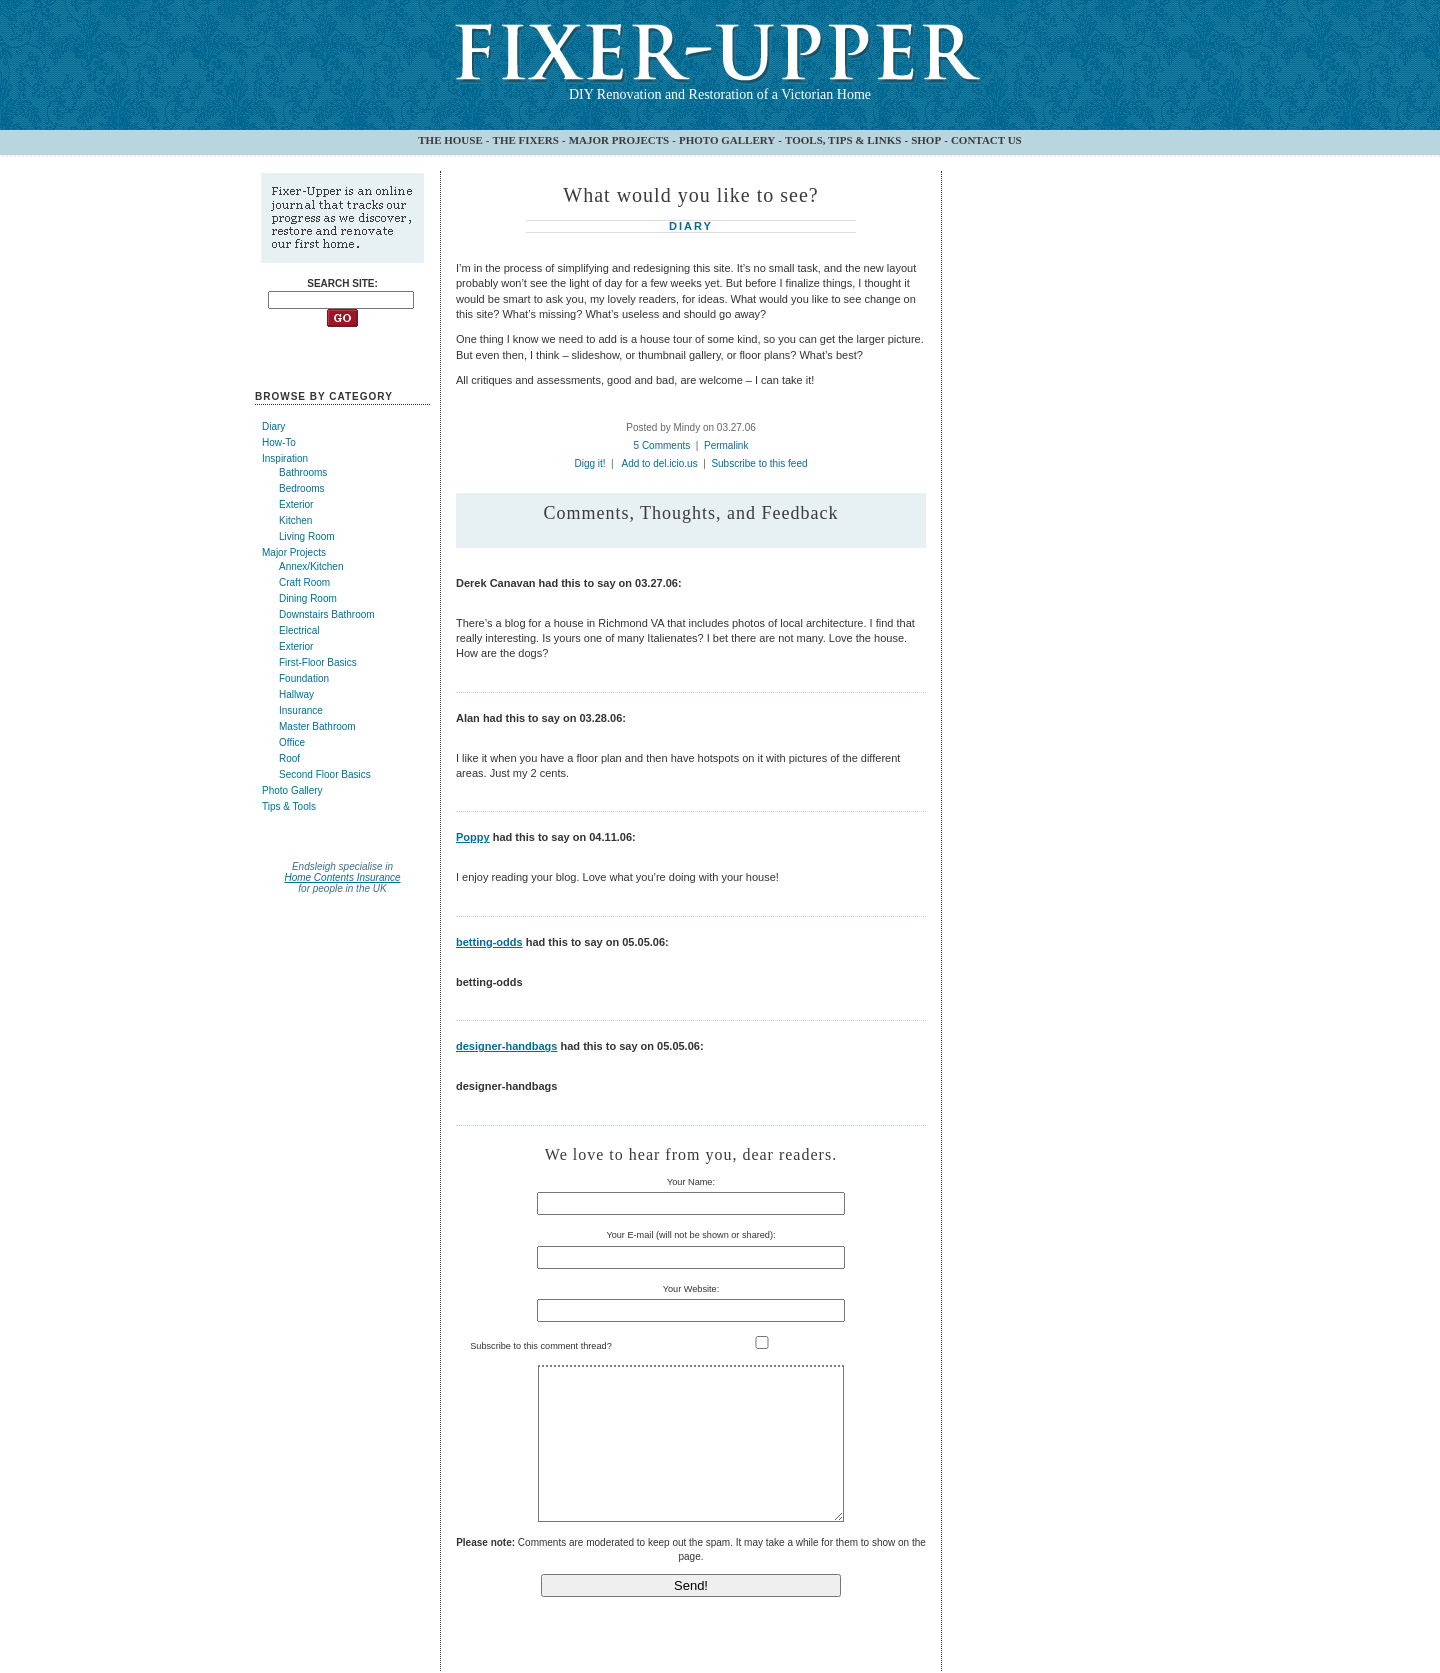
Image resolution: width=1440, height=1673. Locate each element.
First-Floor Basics (318, 662)
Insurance (301, 710)
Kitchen (295, 520)
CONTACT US (986, 140)
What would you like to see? (690, 195)
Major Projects (294, 552)
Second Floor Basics (325, 774)
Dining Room (308, 598)
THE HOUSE (450, 140)
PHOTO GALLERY (727, 140)
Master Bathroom (317, 726)
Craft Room (304, 582)
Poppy (473, 837)
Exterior (296, 504)
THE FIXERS (526, 140)
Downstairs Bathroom (327, 614)
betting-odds (489, 942)
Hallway (296, 694)
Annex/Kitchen (311, 566)
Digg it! (589, 463)
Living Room (307, 536)
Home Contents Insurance (342, 877)
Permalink (726, 445)
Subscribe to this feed (759, 463)
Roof (289, 758)
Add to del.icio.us (660, 463)
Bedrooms (302, 488)
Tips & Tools (289, 806)
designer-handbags (506, 1046)
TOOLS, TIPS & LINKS (843, 140)
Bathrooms (303, 472)
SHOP (926, 140)
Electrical (299, 630)
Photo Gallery (292, 790)
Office (292, 742)
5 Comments (662, 445)
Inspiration (285, 458)
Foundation (304, 678)
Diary (273, 426)
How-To (279, 442)
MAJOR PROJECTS (619, 140)
